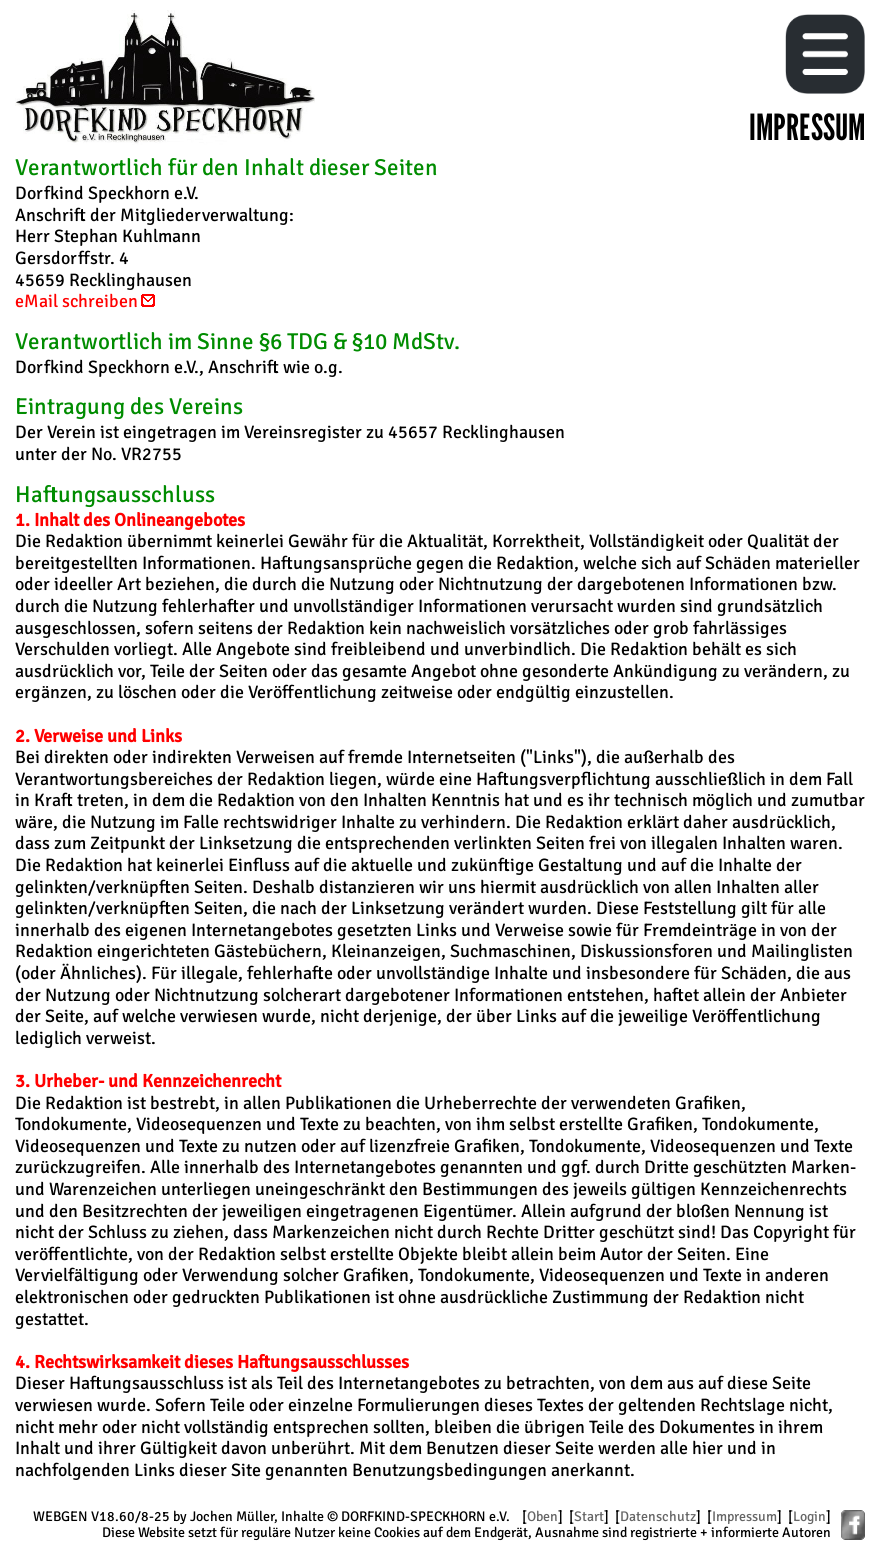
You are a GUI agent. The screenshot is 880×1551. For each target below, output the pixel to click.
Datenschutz (658, 1516)
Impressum (744, 1516)
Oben (542, 1516)
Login (809, 1516)
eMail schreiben (86, 301)
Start (589, 1516)
